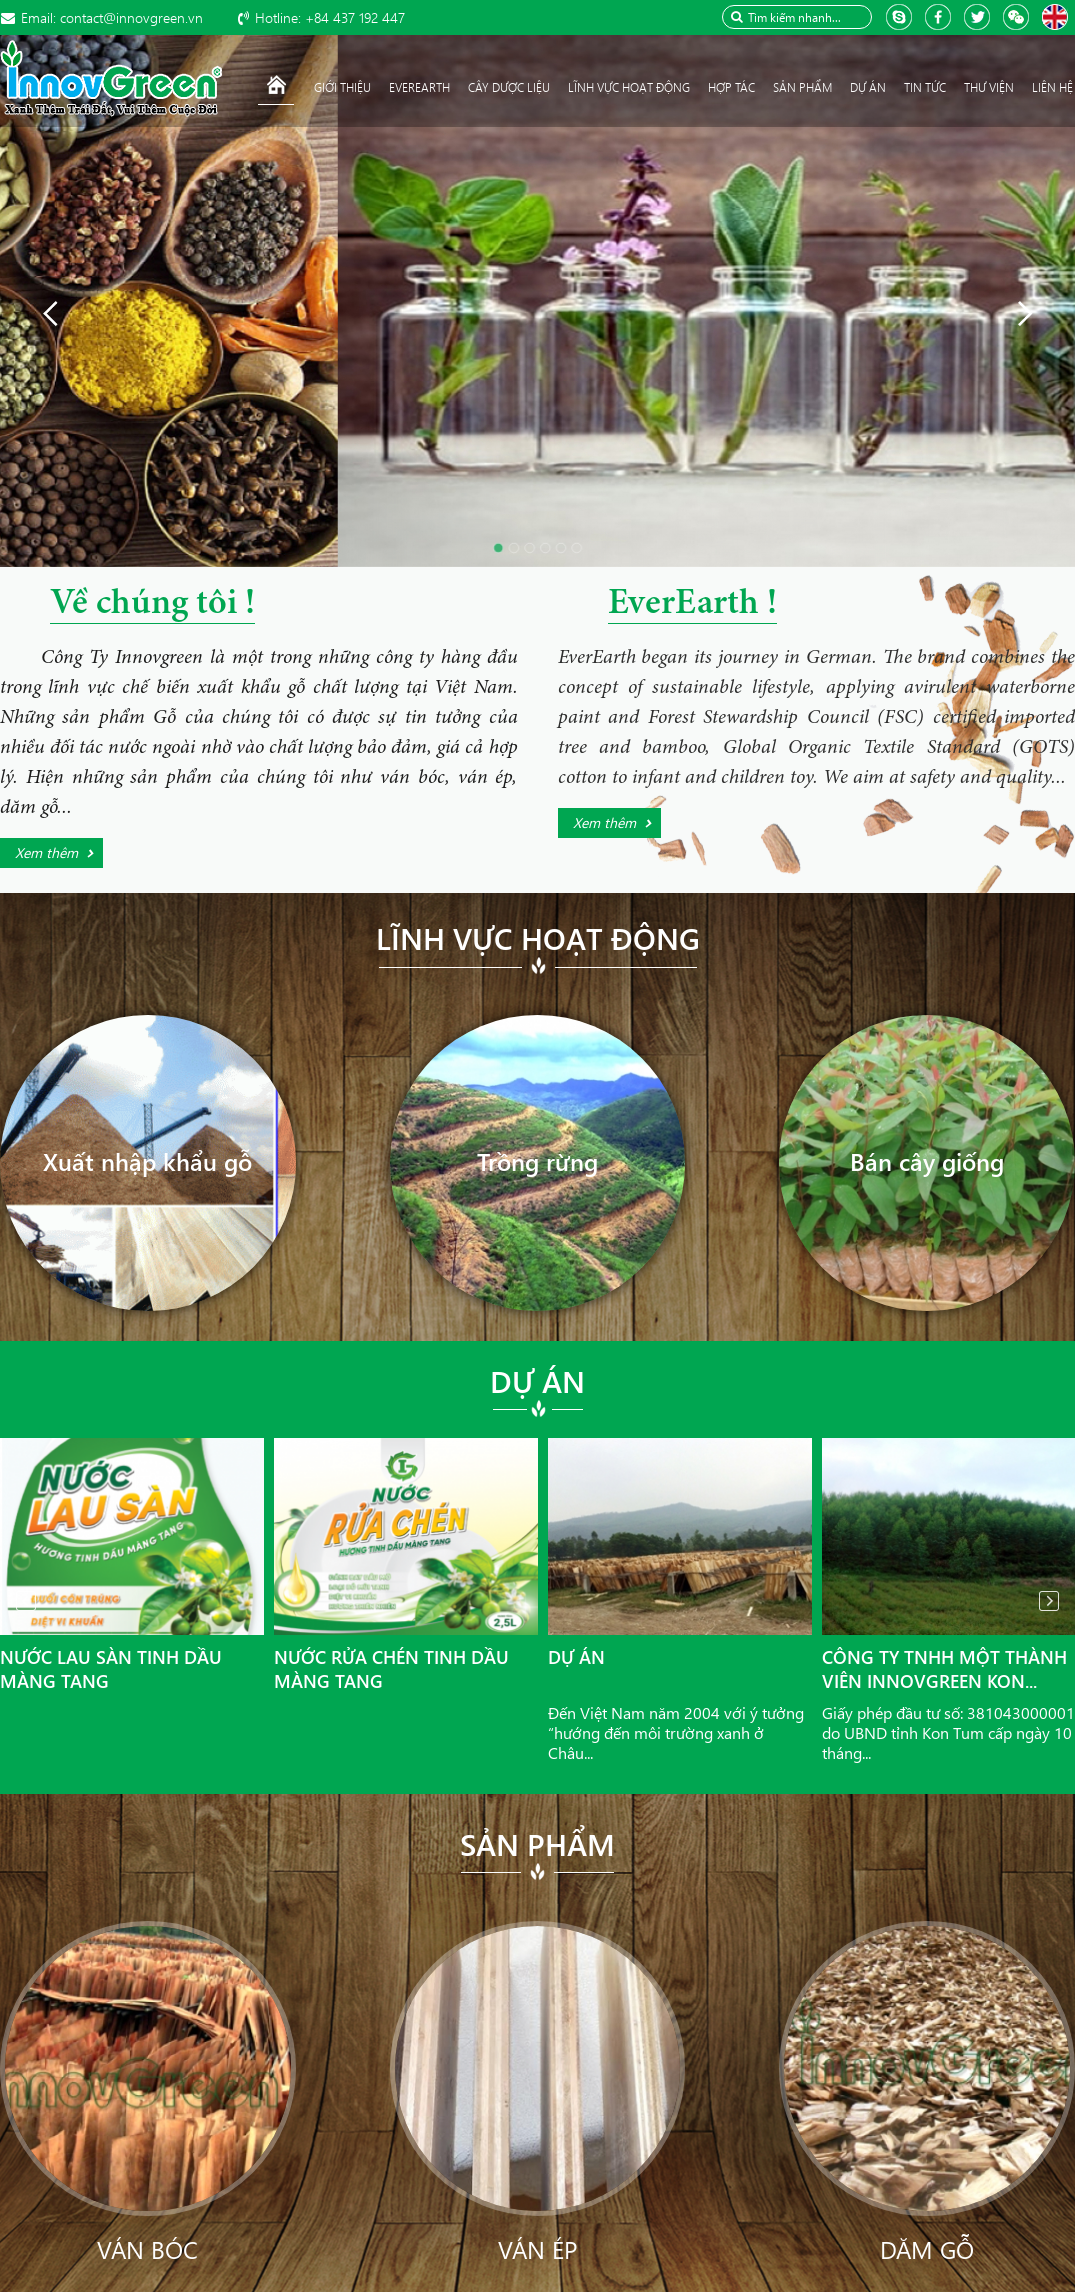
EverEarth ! (692, 605)
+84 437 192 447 (330, 17)
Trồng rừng (537, 1161)
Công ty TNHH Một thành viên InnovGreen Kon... (944, 1669)
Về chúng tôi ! (152, 605)
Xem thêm (46, 852)
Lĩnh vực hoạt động (538, 938)
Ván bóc (147, 2249)
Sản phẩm (537, 1844)
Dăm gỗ (927, 2249)
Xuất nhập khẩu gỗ (147, 1161)
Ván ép (537, 2249)
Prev (26, 1601)
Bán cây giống (927, 1161)
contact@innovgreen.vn (112, 17)
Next (1049, 1601)
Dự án (537, 1381)
